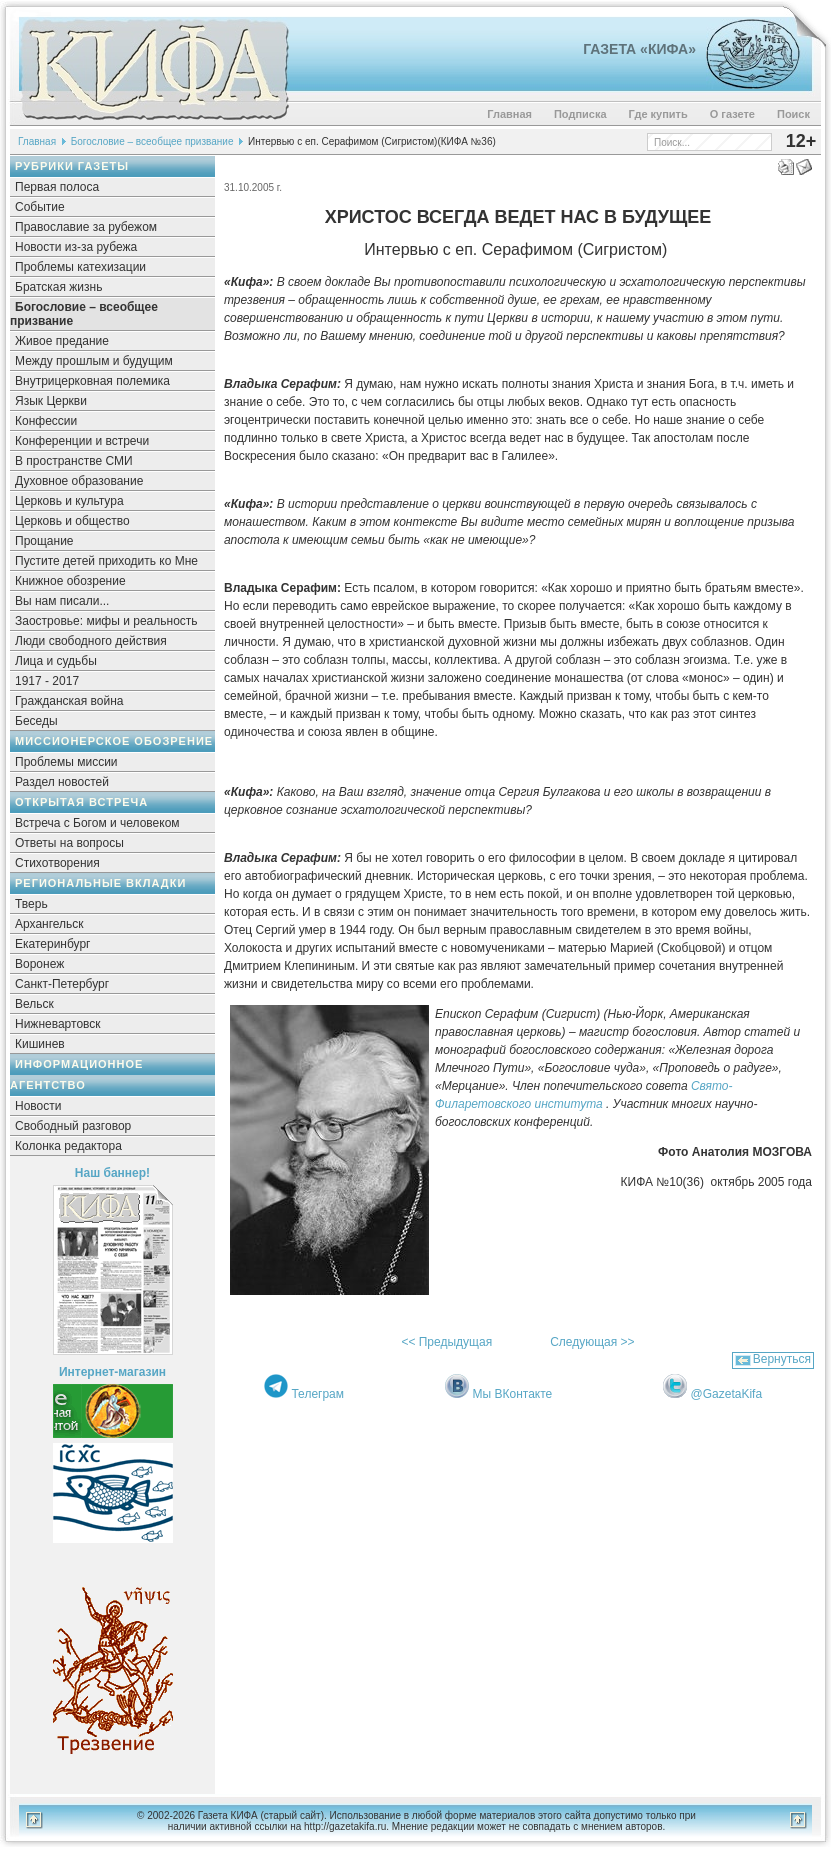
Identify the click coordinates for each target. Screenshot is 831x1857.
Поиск (793, 114)
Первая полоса (57, 187)
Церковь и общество (72, 521)
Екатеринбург (53, 944)
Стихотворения (57, 863)
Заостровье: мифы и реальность (106, 621)
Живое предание (62, 341)
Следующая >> (592, 1342)
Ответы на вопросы (69, 843)
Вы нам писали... (62, 601)
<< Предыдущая (446, 1342)
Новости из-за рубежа (76, 247)
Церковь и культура (69, 501)
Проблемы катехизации (80, 267)
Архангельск (49, 924)
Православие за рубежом (86, 227)
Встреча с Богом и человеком (97, 823)
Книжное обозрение (70, 581)
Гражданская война (69, 701)
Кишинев (40, 1044)
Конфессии (46, 421)
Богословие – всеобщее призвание (152, 141)
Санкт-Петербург (62, 984)
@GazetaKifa (727, 1394)
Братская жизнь (58, 287)
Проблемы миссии (66, 762)
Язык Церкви (51, 401)
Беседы (36, 721)
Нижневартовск (58, 1024)
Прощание (44, 541)
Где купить (658, 114)
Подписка (580, 114)
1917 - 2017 (47, 681)
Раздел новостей (62, 782)
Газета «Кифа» (639, 49)
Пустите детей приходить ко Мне (106, 561)
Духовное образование (79, 481)
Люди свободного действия (91, 641)
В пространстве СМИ (74, 461)
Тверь (31, 904)
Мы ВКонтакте (513, 1394)
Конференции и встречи (82, 441)
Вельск (34, 1004)
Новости (38, 1106)
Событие (40, 207)
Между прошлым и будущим (94, 361)
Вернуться (782, 1359)
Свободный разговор (73, 1126)
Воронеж (39, 964)
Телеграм (317, 1394)
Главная (509, 114)
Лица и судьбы (56, 661)
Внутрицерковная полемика (92, 381)
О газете (732, 114)
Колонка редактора (68, 1146)
